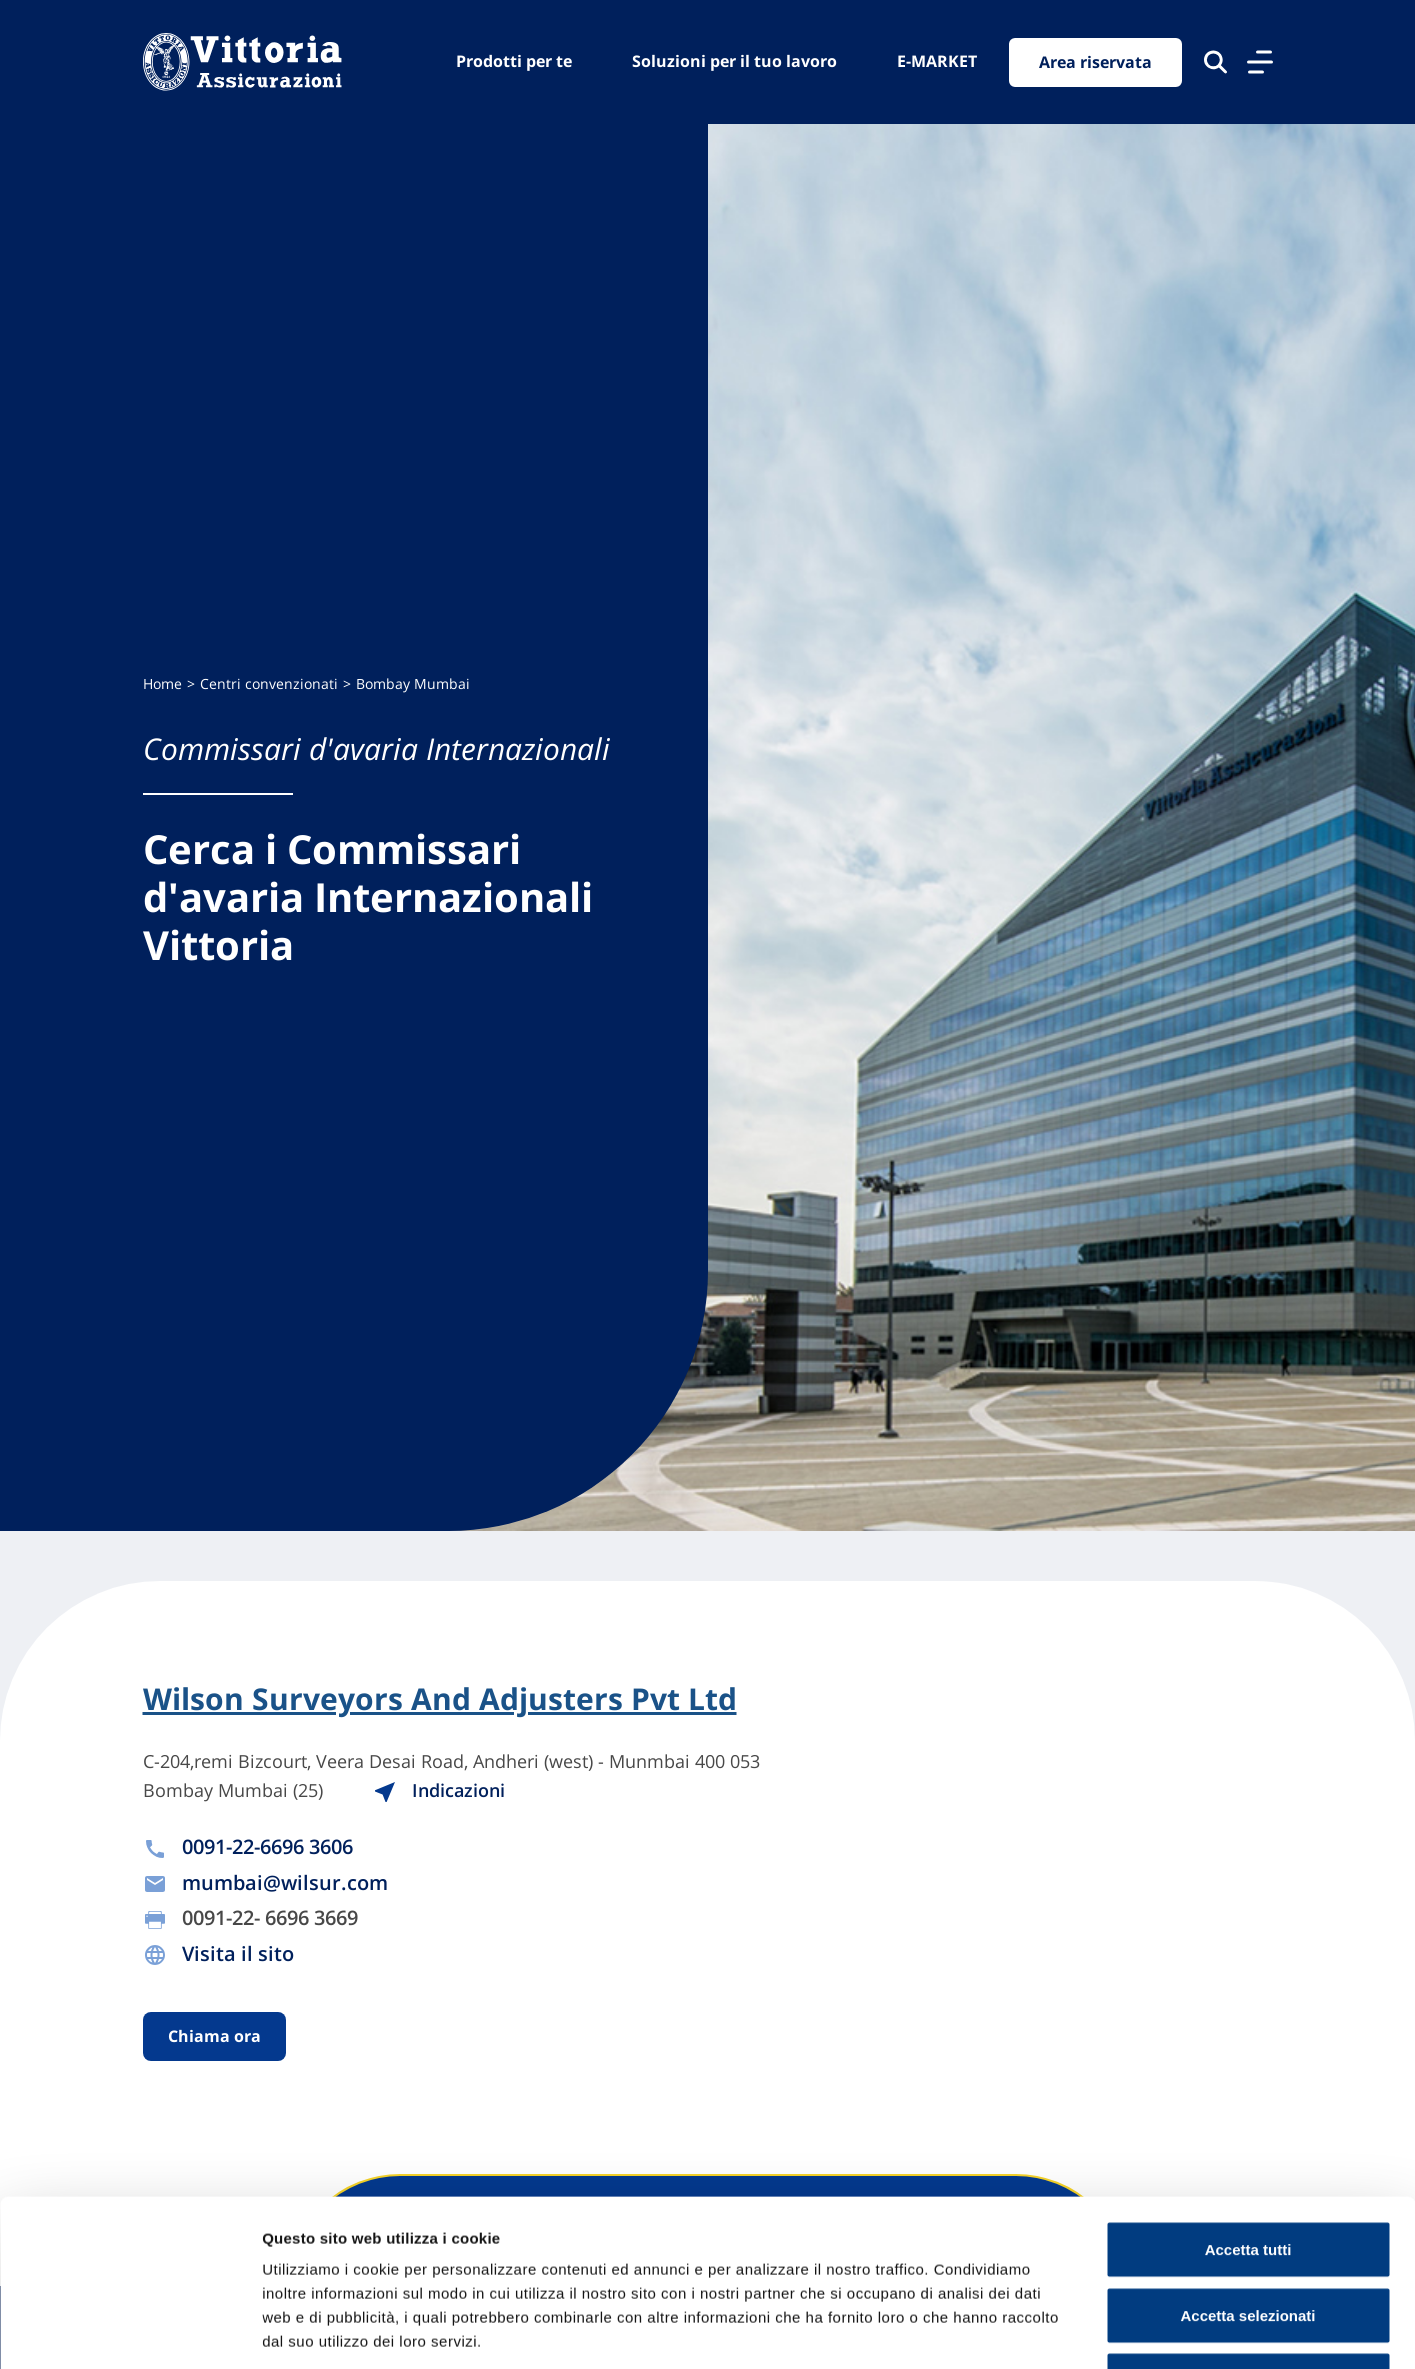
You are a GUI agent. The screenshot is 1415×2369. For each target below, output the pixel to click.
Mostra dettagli (1052, 2329)
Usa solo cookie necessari (1248, 2237)
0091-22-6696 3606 (267, 1846)
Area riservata (1095, 62)
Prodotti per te (514, 61)
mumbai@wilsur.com (285, 1882)
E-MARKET (937, 61)
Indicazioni (439, 1790)
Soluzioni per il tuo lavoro (734, 61)
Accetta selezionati (1247, 2172)
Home (162, 683)
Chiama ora (214, 2036)
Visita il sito (238, 1953)
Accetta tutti (1248, 2106)
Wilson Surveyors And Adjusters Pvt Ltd (440, 1699)
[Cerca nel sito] (1215, 62)
